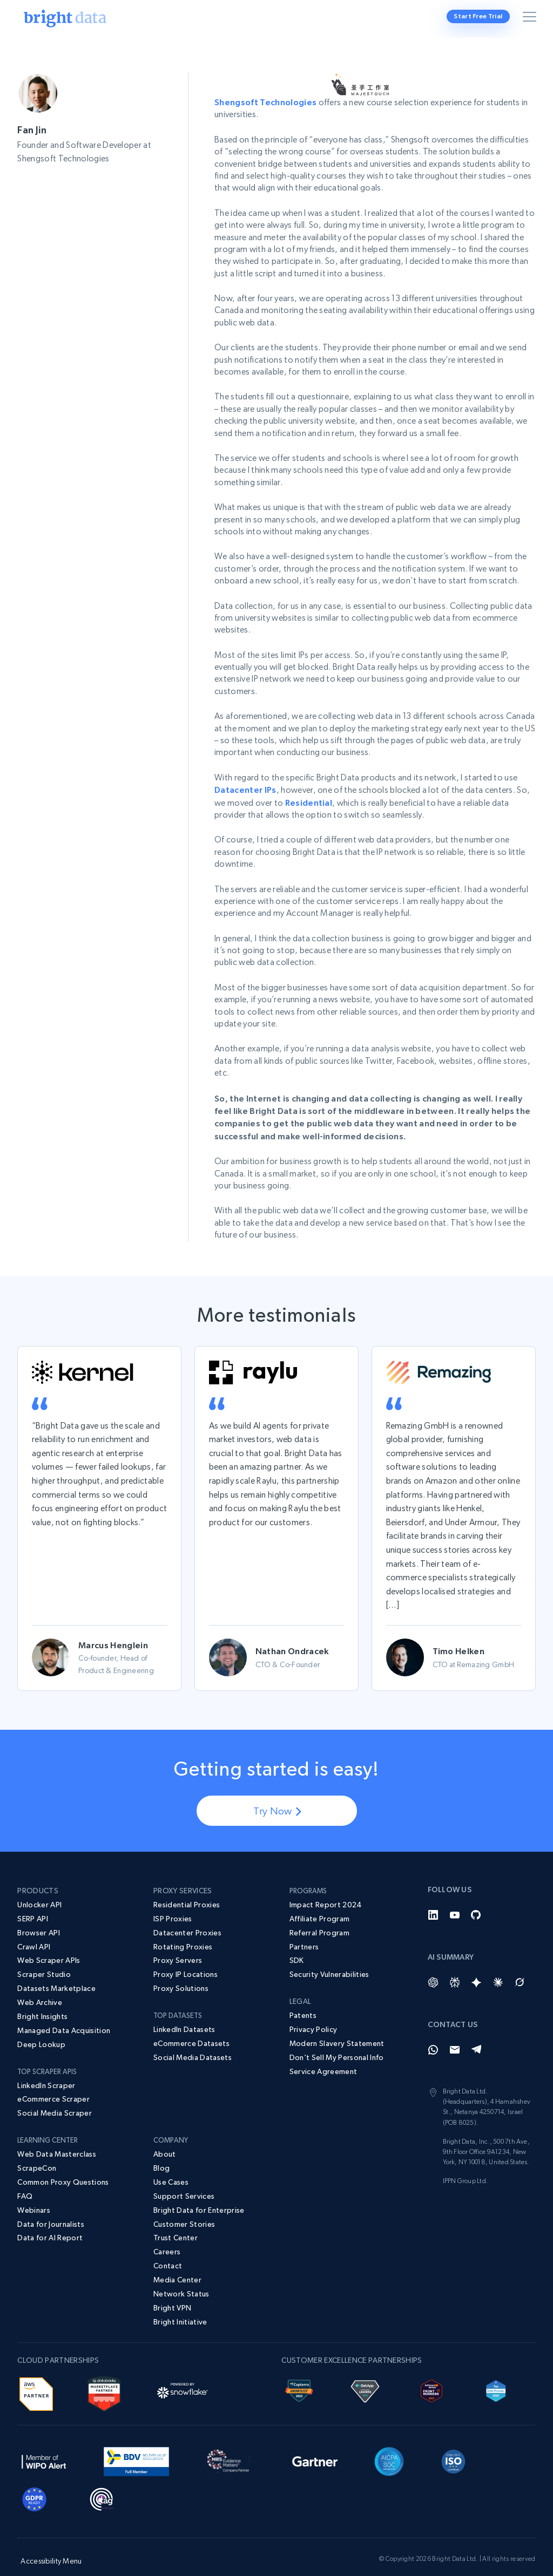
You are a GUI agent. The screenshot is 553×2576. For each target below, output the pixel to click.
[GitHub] (476, 1899)
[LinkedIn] (433, 1899)
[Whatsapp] (433, 2034)
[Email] (455, 2034)
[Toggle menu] (531, 19)
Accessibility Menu (51, 2545)
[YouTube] (455, 1899)
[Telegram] (476, 2034)
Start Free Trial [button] (478, 16)
